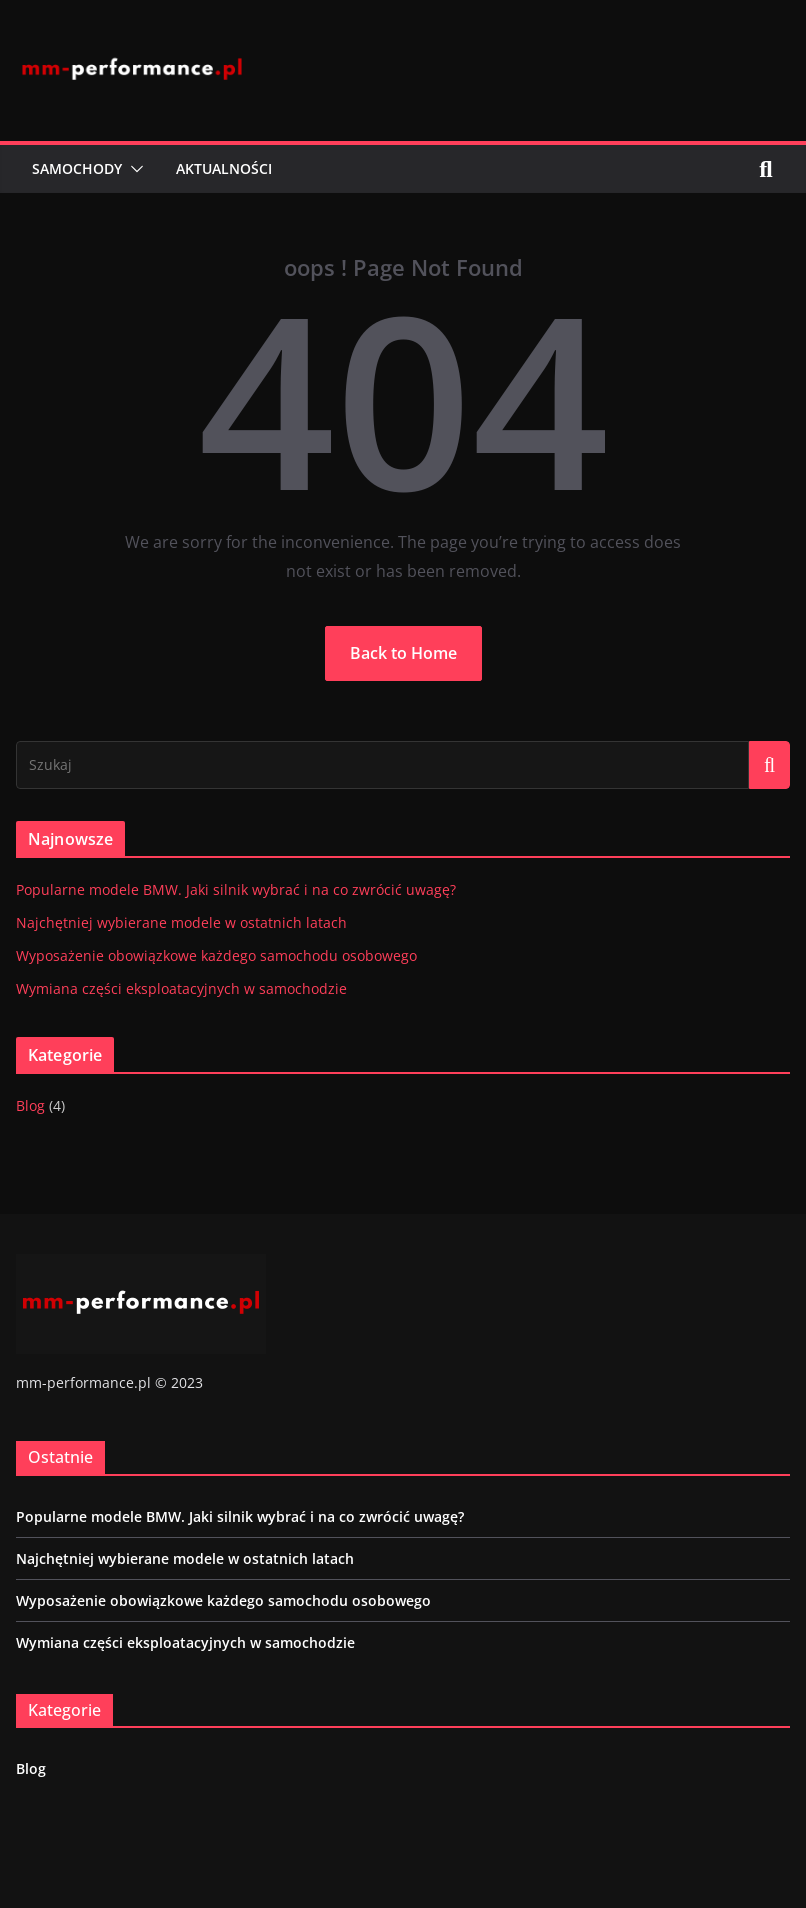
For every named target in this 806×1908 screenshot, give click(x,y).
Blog (30, 1105)
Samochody (77, 168)
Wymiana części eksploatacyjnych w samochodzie (181, 988)
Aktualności (224, 168)
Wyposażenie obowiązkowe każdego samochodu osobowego (216, 955)
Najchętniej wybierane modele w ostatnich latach (181, 922)
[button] (133, 169)
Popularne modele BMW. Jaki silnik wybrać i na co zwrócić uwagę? (236, 889)
